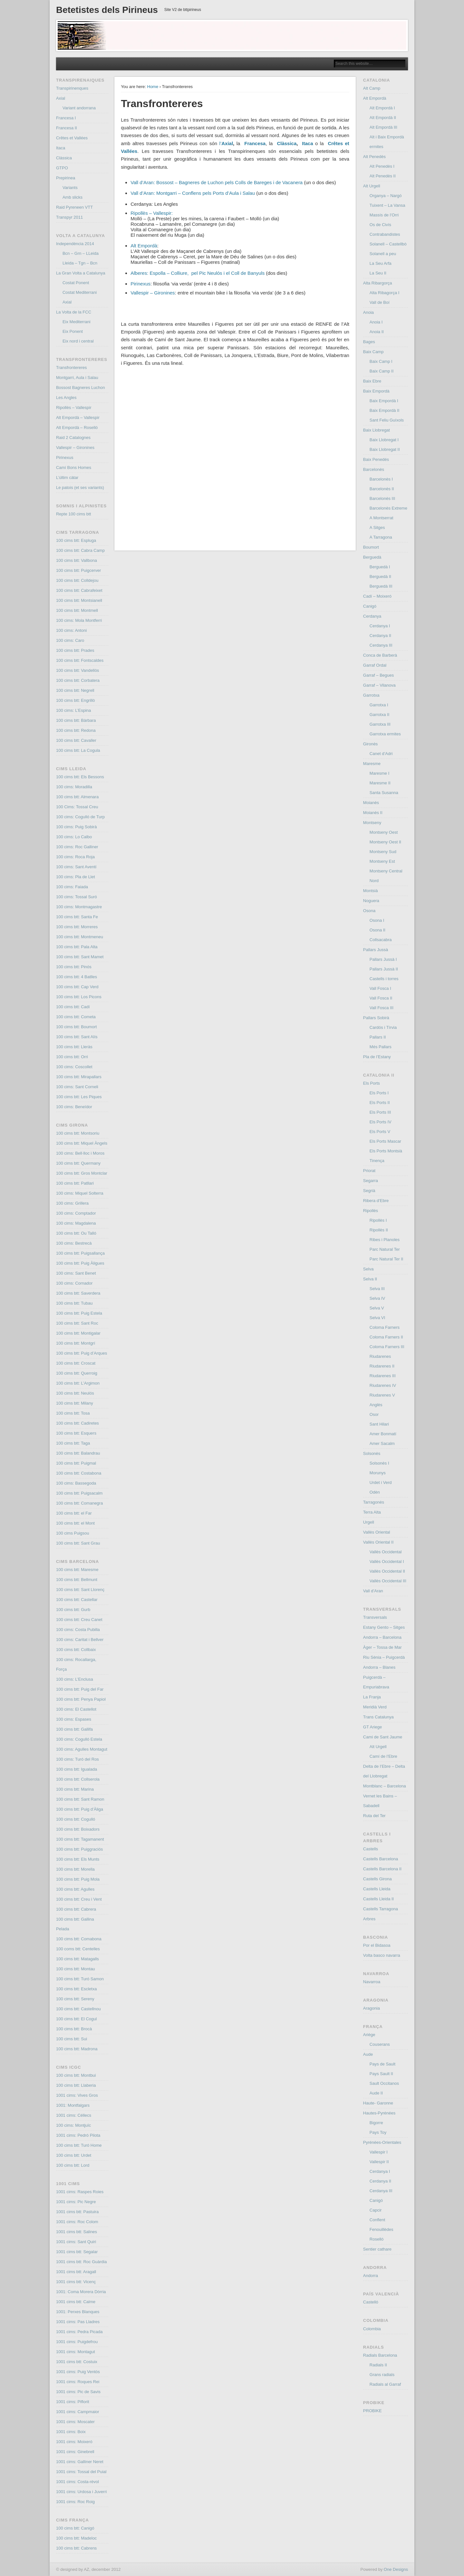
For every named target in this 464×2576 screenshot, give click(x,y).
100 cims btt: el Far (74, 1513)
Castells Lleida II (378, 1898)
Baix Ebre (372, 381)
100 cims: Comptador (76, 1213)
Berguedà (372, 557)
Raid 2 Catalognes (73, 437)
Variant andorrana (79, 107)
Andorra (370, 2275)
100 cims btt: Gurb (73, 1609)
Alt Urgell (371, 186)
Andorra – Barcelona (382, 1637)
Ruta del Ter (374, 1815)
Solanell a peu (383, 253)
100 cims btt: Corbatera (78, 680)
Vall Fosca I (380, 988)
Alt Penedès (374, 156)
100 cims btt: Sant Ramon (80, 1799)
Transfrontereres (71, 367)
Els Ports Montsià (386, 1151)
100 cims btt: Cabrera (76, 1909)
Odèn (375, 1492)
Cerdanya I (380, 625)
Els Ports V (380, 1131)
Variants (70, 187)
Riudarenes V (382, 1395)
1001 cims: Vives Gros (77, 2095)
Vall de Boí (380, 302)
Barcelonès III (382, 498)
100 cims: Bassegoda (76, 1483)
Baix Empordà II (385, 410)
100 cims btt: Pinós (74, 966)
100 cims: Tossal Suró (76, 896)
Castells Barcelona (380, 1858)
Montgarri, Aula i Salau (77, 377)
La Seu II (378, 273)
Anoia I (376, 322)
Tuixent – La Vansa (387, 205)
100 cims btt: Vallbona (76, 560)
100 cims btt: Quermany (78, 1163)
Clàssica (64, 157)
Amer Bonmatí (383, 1433)
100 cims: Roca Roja (75, 856)
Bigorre (376, 2122)
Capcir (376, 2210)
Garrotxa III (380, 724)
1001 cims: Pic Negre (76, 2201)
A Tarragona (381, 537)
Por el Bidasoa (377, 1945)
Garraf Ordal (374, 665)
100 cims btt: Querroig (76, 1373)
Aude (368, 2054)
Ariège (369, 2034)
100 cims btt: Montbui (76, 2075)
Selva (368, 1269)
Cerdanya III (381, 645)
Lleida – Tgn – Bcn (80, 263)
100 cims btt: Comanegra (79, 1503)
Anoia (368, 312)
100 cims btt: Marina (75, 1789)
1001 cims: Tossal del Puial (81, 2471)
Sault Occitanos (384, 2083)
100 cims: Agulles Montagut (81, 1749)
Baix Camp (373, 351)
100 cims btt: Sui (71, 2038)
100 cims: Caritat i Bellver (79, 1639)
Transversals (375, 1617)
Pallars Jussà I (383, 959)
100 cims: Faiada (72, 886)
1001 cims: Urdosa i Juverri (81, 2491)
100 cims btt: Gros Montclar (81, 1173)
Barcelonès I (381, 479)
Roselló (376, 2239)
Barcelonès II (382, 488)
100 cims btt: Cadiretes (77, 1423)
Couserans (380, 2044)
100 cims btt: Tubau (74, 1303)
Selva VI (377, 1317)
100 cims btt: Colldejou (77, 580)
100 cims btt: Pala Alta (77, 946)
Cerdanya (372, 616)
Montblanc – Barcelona (384, 1786)
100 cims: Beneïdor (74, 1106)
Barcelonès (373, 469)
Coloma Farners (385, 1327)
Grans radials (382, 2374)
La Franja (372, 1697)
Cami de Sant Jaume (382, 1737)
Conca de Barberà (380, 655)
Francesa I (66, 117)
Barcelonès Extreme (388, 508)
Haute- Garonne (378, 2103)
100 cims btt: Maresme (77, 1569)
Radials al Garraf (385, 2384)
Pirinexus (140, 283)
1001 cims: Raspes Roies (79, 2191)
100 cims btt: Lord (72, 2165)
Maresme (372, 763)
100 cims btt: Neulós (75, 1393)
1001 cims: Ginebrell (75, 2451)
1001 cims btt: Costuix (76, 2361)
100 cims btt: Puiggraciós (79, 1849)
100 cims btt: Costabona (78, 1473)
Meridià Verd (375, 1707)
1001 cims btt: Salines (76, 2231)
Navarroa (371, 1981)
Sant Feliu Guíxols (387, 420)
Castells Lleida (377, 1888)
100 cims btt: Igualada (76, 1769)
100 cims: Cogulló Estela (79, 1739)
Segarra (370, 1180)
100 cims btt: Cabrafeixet (79, 590)
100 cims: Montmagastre (79, 906)
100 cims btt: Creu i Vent (79, 1899)
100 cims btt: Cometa (76, 1016)
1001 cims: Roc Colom (77, 2221)
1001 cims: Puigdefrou (77, 2341)
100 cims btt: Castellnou (78, 2008)
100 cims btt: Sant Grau (78, 1543)
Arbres (369, 1918)
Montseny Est (382, 861)
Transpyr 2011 (69, 217)
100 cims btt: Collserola (78, 1779)
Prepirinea (65, 177)
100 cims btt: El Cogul (76, 2018)
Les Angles (66, 397)
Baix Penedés (376, 459)
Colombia (372, 2328)
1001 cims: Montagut (75, 2351)
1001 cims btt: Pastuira (77, 2211)
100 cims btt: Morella (75, 1869)
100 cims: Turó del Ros (77, 1759)
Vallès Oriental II (378, 1542)
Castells (370, 1848)
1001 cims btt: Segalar (77, 2251)
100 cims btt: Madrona (77, 2048)
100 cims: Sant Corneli (77, 1086)
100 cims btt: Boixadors (78, 1829)
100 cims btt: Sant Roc (77, 1323)
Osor (374, 1414)
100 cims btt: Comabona (79, 1938)
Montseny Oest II (385, 842)
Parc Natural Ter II (386, 1259)
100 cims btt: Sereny (75, 1998)
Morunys (378, 1472)
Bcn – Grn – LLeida (81, 253)
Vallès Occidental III (388, 1580)
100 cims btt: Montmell (77, 610)
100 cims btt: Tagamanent (80, 1839)
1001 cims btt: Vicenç (76, 2281)
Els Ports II (380, 1102)
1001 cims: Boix (71, 2431)
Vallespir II (379, 2161)
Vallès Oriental (376, 1532)
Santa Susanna (384, 792)
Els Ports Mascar (385, 1141)
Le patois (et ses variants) (80, 487)
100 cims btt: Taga (73, 1443)
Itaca (307, 143)
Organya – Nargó (386, 195)
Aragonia (371, 2008)
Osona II (377, 930)
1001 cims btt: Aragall (76, 2271)
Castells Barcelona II (382, 1868)
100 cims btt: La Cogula (78, 750)
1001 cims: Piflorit (72, 2401)
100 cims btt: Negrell (75, 690)
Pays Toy (378, 2132)
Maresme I (379, 773)
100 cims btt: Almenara (77, 796)
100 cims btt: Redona (76, 730)
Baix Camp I (381, 361)
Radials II (378, 2364)
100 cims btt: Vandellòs (77, 670)
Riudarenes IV (383, 1385)
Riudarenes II (382, 1366)
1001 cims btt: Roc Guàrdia (81, 2261)
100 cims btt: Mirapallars (79, 1076)
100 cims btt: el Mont (75, 1523)
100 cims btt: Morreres (77, 926)
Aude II (376, 2093)
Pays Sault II (381, 2073)
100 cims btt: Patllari (75, 1183)
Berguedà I (380, 566)
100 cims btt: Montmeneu (79, 936)
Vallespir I (379, 2152)
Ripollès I (378, 1220)
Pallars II (378, 1037)
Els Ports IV (381, 1121)
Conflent (377, 2219)
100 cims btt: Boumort (76, 1026)
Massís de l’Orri (384, 215)
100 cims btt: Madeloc (76, 2538)
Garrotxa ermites (385, 733)
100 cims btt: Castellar (77, 1599)
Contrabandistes (385, 234)
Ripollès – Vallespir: (151, 213)
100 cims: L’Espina (73, 710)
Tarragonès (373, 1502)
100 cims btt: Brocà (74, 2028)
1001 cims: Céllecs (73, 2115)
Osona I (377, 920)
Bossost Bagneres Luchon (80, 387)
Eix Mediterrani (77, 321)
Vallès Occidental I (387, 1561)
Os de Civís (380, 224)
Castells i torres (384, 978)
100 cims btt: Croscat (75, 1363)
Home (153, 86)
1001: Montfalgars (73, 2105)
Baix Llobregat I (384, 439)
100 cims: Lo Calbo (74, 836)
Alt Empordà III (383, 127)
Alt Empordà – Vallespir (78, 417)
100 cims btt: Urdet (73, 2155)
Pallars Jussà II (384, 969)
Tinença (377, 1160)
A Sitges (377, 527)
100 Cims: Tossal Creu (77, 806)
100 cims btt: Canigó (75, 2528)
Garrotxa (371, 695)
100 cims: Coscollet (74, 1066)
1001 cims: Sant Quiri (76, 2241)
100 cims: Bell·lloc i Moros (80, 1153)
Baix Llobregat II (385, 449)
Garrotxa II (379, 714)
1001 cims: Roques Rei (77, 2381)
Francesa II (66, 127)
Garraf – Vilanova (379, 685)
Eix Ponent (73, 331)
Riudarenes (380, 1356)
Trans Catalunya (378, 1717)
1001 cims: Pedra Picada (79, 2331)
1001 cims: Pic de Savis (78, 2391)
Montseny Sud (383, 851)
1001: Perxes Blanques (77, 2311)
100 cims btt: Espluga (76, 540)
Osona (369, 910)
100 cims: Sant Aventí (76, 866)
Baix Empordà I (384, 400)
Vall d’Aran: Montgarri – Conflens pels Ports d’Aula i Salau (192, 193)
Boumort (371, 547)
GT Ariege (372, 1727)
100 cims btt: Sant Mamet (79, 956)
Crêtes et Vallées (72, 137)
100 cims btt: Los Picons (79, 996)
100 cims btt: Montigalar (78, 1333)
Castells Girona (377, 1878)
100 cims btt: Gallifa (74, 1729)
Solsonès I (379, 1463)
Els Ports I (379, 1092)
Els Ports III (380, 1112)
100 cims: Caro (70, 640)
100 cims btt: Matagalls (77, 1958)
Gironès (370, 743)
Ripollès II (379, 1230)
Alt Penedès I (382, 166)
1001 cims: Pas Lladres (78, 2321)
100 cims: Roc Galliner (77, 846)
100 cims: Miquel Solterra (79, 1193)
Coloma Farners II (386, 1337)
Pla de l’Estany (377, 1056)
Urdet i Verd (381, 1482)
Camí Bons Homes (73, 467)
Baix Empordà (376, 391)
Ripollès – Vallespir (74, 407)
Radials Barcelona (380, 2355)
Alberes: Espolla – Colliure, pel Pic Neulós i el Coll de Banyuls (197, 273)
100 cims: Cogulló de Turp (80, 816)
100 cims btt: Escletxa (76, 1988)
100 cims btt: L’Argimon (78, 1383)
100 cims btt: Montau (75, 1968)
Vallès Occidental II (387, 1571)
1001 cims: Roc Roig (75, 2501)
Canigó (369, 606)
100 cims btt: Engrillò (75, 700)
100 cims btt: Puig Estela (79, 1313)
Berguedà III (381, 586)
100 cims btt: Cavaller (76, 740)
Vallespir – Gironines (152, 292)
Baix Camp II (381, 371)
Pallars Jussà (375, 949)
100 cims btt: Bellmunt (76, 1579)
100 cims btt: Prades (75, 650)
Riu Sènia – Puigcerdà (384, 1657)
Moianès (371, 802)
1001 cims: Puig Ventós (78, 2371)
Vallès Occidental (385, 1551)
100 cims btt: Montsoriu (77, 1133)
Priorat (369, 1170)
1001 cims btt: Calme (75, 2301)
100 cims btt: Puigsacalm (79, 1493)
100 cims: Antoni (71, 630)
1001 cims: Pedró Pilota (78, 2135)
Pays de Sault (382, 2064)
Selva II (370, 1279)
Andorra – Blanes (379, 1667)
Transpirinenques (72, 88)
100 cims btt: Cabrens (76, 2548)
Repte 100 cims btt (73, 514)
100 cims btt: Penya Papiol (81, 1699)
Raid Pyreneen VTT (74, 207)
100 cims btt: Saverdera (78, 1293)
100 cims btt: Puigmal (76, 1463)
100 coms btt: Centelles (78, 1948)
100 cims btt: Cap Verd (77, 986)
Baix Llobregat (376, 430)
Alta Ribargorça (377, 283)
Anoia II (377, 331)
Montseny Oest (384, 832)
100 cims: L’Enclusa (74, 1679)
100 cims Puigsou (72, 1533)
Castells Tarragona (380, 1908)
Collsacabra (381, 939)
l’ (226, 143)
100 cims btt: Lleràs (74, 1046)
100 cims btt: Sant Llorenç (80, 1589)
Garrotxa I (379, 704)
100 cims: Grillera (72, 1203)
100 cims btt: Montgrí (75, 1343)
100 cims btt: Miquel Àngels (81, 1143)
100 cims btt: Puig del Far (79, 1689)
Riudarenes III (383, 1375)
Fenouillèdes (381, 2229)
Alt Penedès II (383, 176)
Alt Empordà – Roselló (77, 427)
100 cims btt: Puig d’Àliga (79, 1809)
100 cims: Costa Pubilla (78, 1629)
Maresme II (380, 783)
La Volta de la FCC (73, 312)
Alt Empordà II (383, 117)
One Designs (396, 2569)
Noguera (371, 900)
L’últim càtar (67, 477)
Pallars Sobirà (376, 1017)
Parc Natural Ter (385, 1249)
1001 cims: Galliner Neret (79, 2461)
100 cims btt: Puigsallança (80, 1253)
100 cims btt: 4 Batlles (76, 976)
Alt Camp (371, 88)
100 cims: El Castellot (76, 1709)
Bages (369, 341)
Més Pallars (381, 1046)
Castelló (370, 2302)
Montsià (370, 890)
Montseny (372, 822)
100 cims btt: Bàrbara (76, 720)
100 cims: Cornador (74, 1283)
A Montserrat (381, 517)
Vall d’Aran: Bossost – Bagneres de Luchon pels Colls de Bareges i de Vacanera (216, 182)
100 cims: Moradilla (74, 786)
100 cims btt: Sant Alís (77, 1036)
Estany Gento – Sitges (384, 1627)
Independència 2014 (75, 243)
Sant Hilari (379, 1424)
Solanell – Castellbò (388, 244)
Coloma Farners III (387, 1346)
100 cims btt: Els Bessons (80, 776)
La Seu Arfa (381, 263)
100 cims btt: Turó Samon (80, 1978)
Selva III (377, 1288)
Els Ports (371, 1083)
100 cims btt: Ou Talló (76, 1233)
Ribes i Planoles (385, 1239)
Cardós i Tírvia (383, 1027)
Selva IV (377, 1298)
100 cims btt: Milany (74, 1403)
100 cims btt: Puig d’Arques (81, 1353)
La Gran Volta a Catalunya (80, 273)
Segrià (369, 1190)
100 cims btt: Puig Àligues (80, 1263)
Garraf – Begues (378, 675)
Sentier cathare (377, 2249)
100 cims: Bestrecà (74, 1243)
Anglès (376, 1404)
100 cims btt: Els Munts (77, 1859)
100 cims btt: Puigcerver (78, 570)
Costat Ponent (76, 282)
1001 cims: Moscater (75, 2421)
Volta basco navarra (381, 1955)
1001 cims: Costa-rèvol (77, 2481)
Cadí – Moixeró (377, 596)
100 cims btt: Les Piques (79, 1096)
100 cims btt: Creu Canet (79, 1619)
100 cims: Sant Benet (76, 1273)
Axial (60, 98)
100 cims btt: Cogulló (75, 1819)
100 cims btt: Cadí (73, 1006)
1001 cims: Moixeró (74, 2441)
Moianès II (372, 812)
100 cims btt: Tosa (73, 1413)
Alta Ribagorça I (385, 292)
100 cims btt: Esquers (76, 1433)
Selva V (377, 1308)
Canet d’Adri (381, 753)
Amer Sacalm (382, 1443)
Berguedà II (380, 576)
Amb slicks (72, 197)
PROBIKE (372, 2410)
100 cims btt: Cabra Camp (80, 550)
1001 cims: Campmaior (77, 2411)
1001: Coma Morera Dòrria (81, 2291)
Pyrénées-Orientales (382, 2142)
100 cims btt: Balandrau (78, 1453)
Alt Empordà (143, 245)
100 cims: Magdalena (76, 1223)
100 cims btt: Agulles (75, 1889)
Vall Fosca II (381, 998)
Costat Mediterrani (80, 292)
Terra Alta (372, 1512)
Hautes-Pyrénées (379, 2113)
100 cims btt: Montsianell (79, 600)
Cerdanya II (380, 635)
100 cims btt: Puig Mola (78, 1879)
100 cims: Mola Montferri (79, 620)
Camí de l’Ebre (383, 1756)
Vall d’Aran (373, 1590)
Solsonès (371, 1453)
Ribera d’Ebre (376, 1200)
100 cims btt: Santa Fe (77, 916)
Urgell (368, 1522)
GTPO (62, 167)
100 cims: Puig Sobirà (76, 826)
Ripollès (370, 1210)
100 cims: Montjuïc (73, 2125)
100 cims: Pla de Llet (75, 876)
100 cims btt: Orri (72, 1056)
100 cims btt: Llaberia (76, 2085)
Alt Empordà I (382, 107)
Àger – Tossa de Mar (382, 1647)
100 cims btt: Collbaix (76, 1649)
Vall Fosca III (381, 1007)
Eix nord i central (78, 341)
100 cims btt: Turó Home (79, 2145)
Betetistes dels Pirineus (107, 10)
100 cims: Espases (73, 1719)
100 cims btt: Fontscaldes (79, 660)
